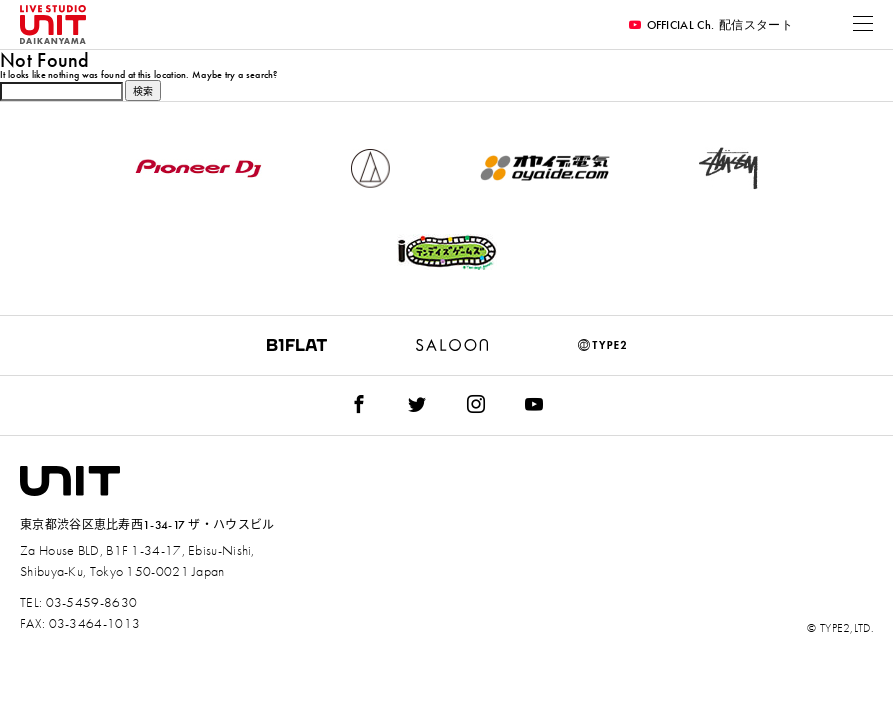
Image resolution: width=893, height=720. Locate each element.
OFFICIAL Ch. (711, 25)
